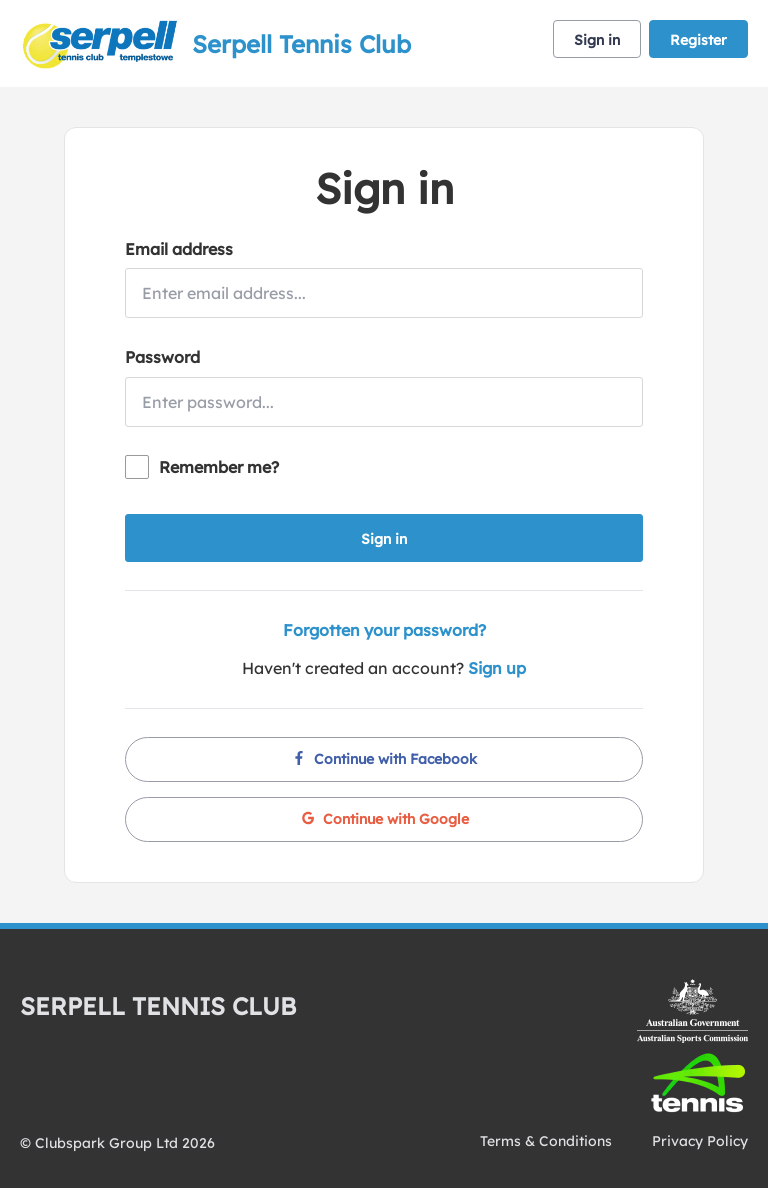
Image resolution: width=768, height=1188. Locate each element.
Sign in (597, 40)
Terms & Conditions (546, 1141)
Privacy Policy (700, 1141)
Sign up (497, 668)
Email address (179, 249)
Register (698, 40)
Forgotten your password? (384, 630)
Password (162, 357)
